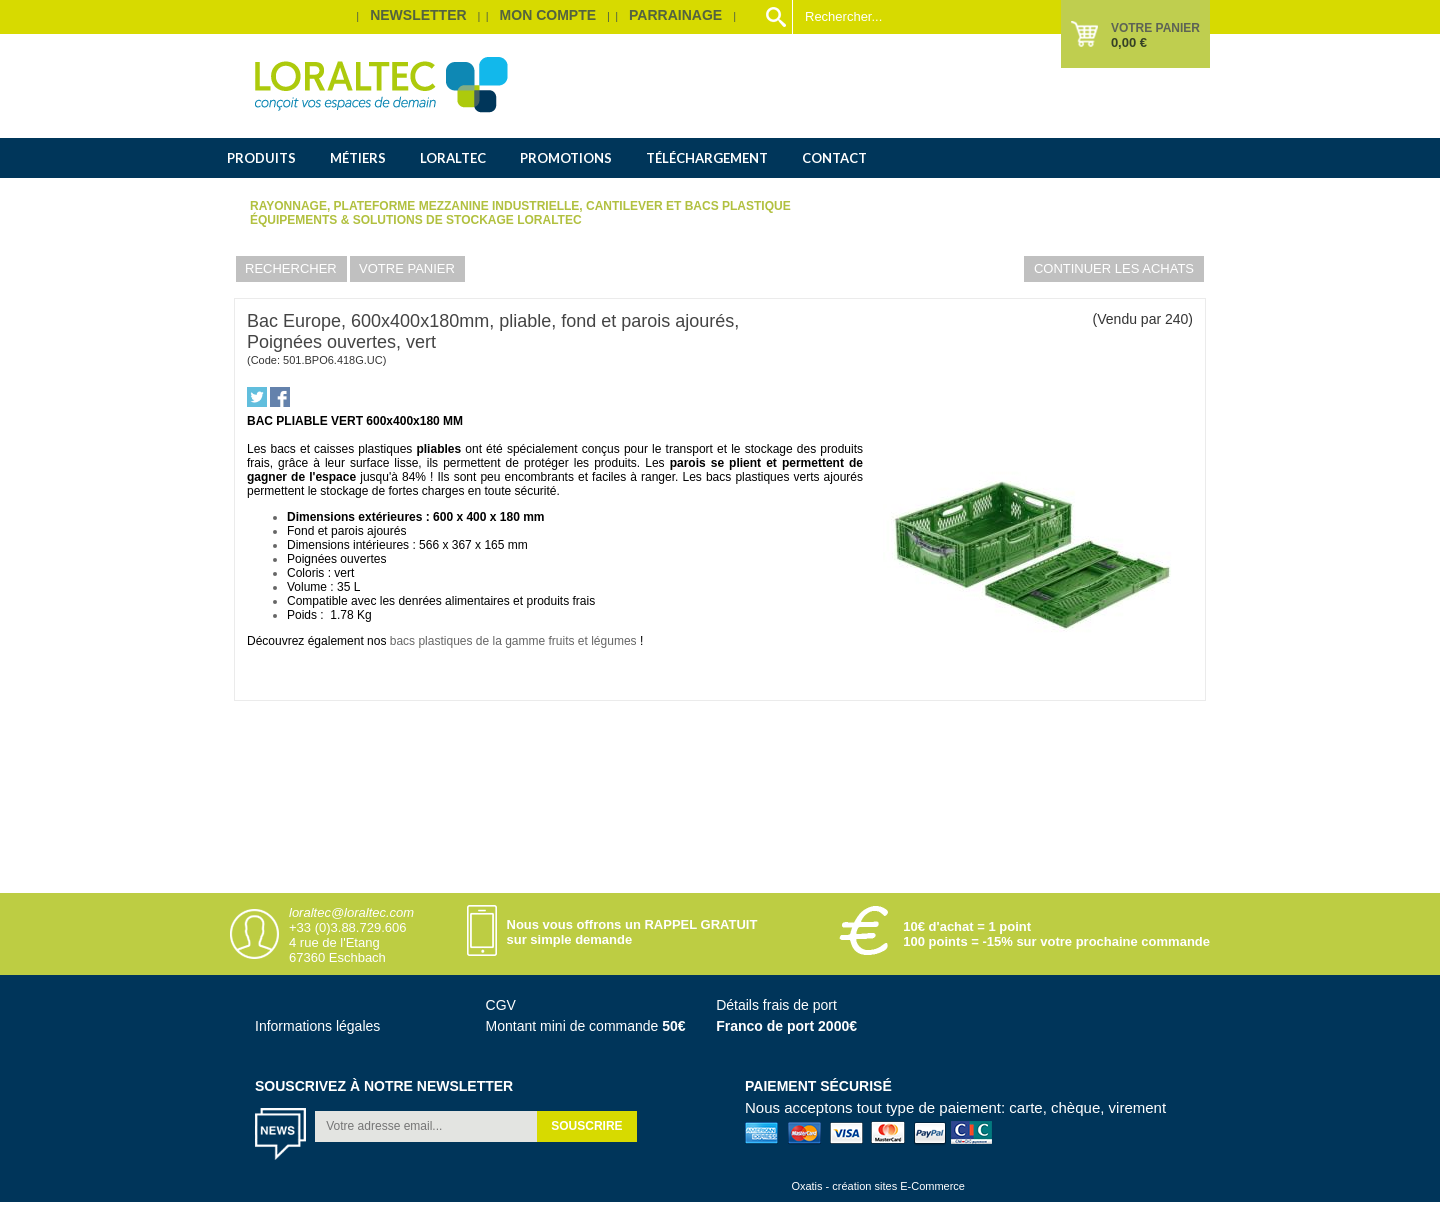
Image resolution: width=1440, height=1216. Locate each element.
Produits (261, 158)
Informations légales (317, 1026)
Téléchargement (707, 158)
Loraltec (453, 158)
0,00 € (1129, 42)
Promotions (566, 158)
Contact (834, 158)
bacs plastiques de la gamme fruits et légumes (513, 641)
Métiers (358, 158)
